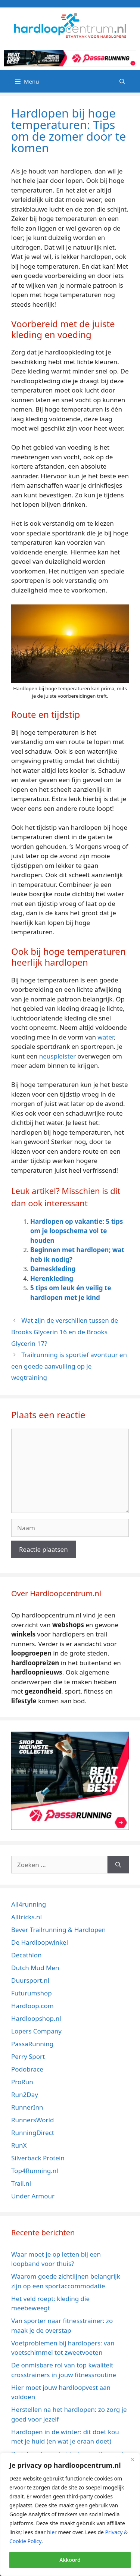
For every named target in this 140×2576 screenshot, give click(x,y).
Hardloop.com (32, 2005)
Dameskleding (52, 1268)
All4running (28, 1904)
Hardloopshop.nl (36, 2018)
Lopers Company (36, 2031)
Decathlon (26, 1955)
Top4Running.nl (34, 2170)
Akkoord (69, 2559)
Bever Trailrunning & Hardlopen (58, 1929)
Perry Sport (28, 2056)
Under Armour (33, 2196)
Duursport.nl (30, 1980)
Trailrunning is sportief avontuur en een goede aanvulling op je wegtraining (69, 1366)
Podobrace (27, 2069)
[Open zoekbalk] (122, 81)
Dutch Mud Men (35, 1967)
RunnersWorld (32, 2120)
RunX (19, 2145)
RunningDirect (32, 2132)
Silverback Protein (38, 2158)
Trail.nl (21, 2183)
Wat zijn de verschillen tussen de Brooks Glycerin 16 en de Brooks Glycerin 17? (64, 1331)
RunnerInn (27, 2107)
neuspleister (57, 1056)
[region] (70, 2514)
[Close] (132, 2459)
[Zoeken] (118, 1865)
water (105, 1037)
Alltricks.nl (26, 1917)
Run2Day (24, 2094)
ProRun (22, 2082)
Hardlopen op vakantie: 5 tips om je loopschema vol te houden (76, 1231)
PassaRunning (32, 2043)
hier (52, 2532)
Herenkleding (51, 1278)
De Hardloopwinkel (39, 1942)
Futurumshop (31, 1993)
